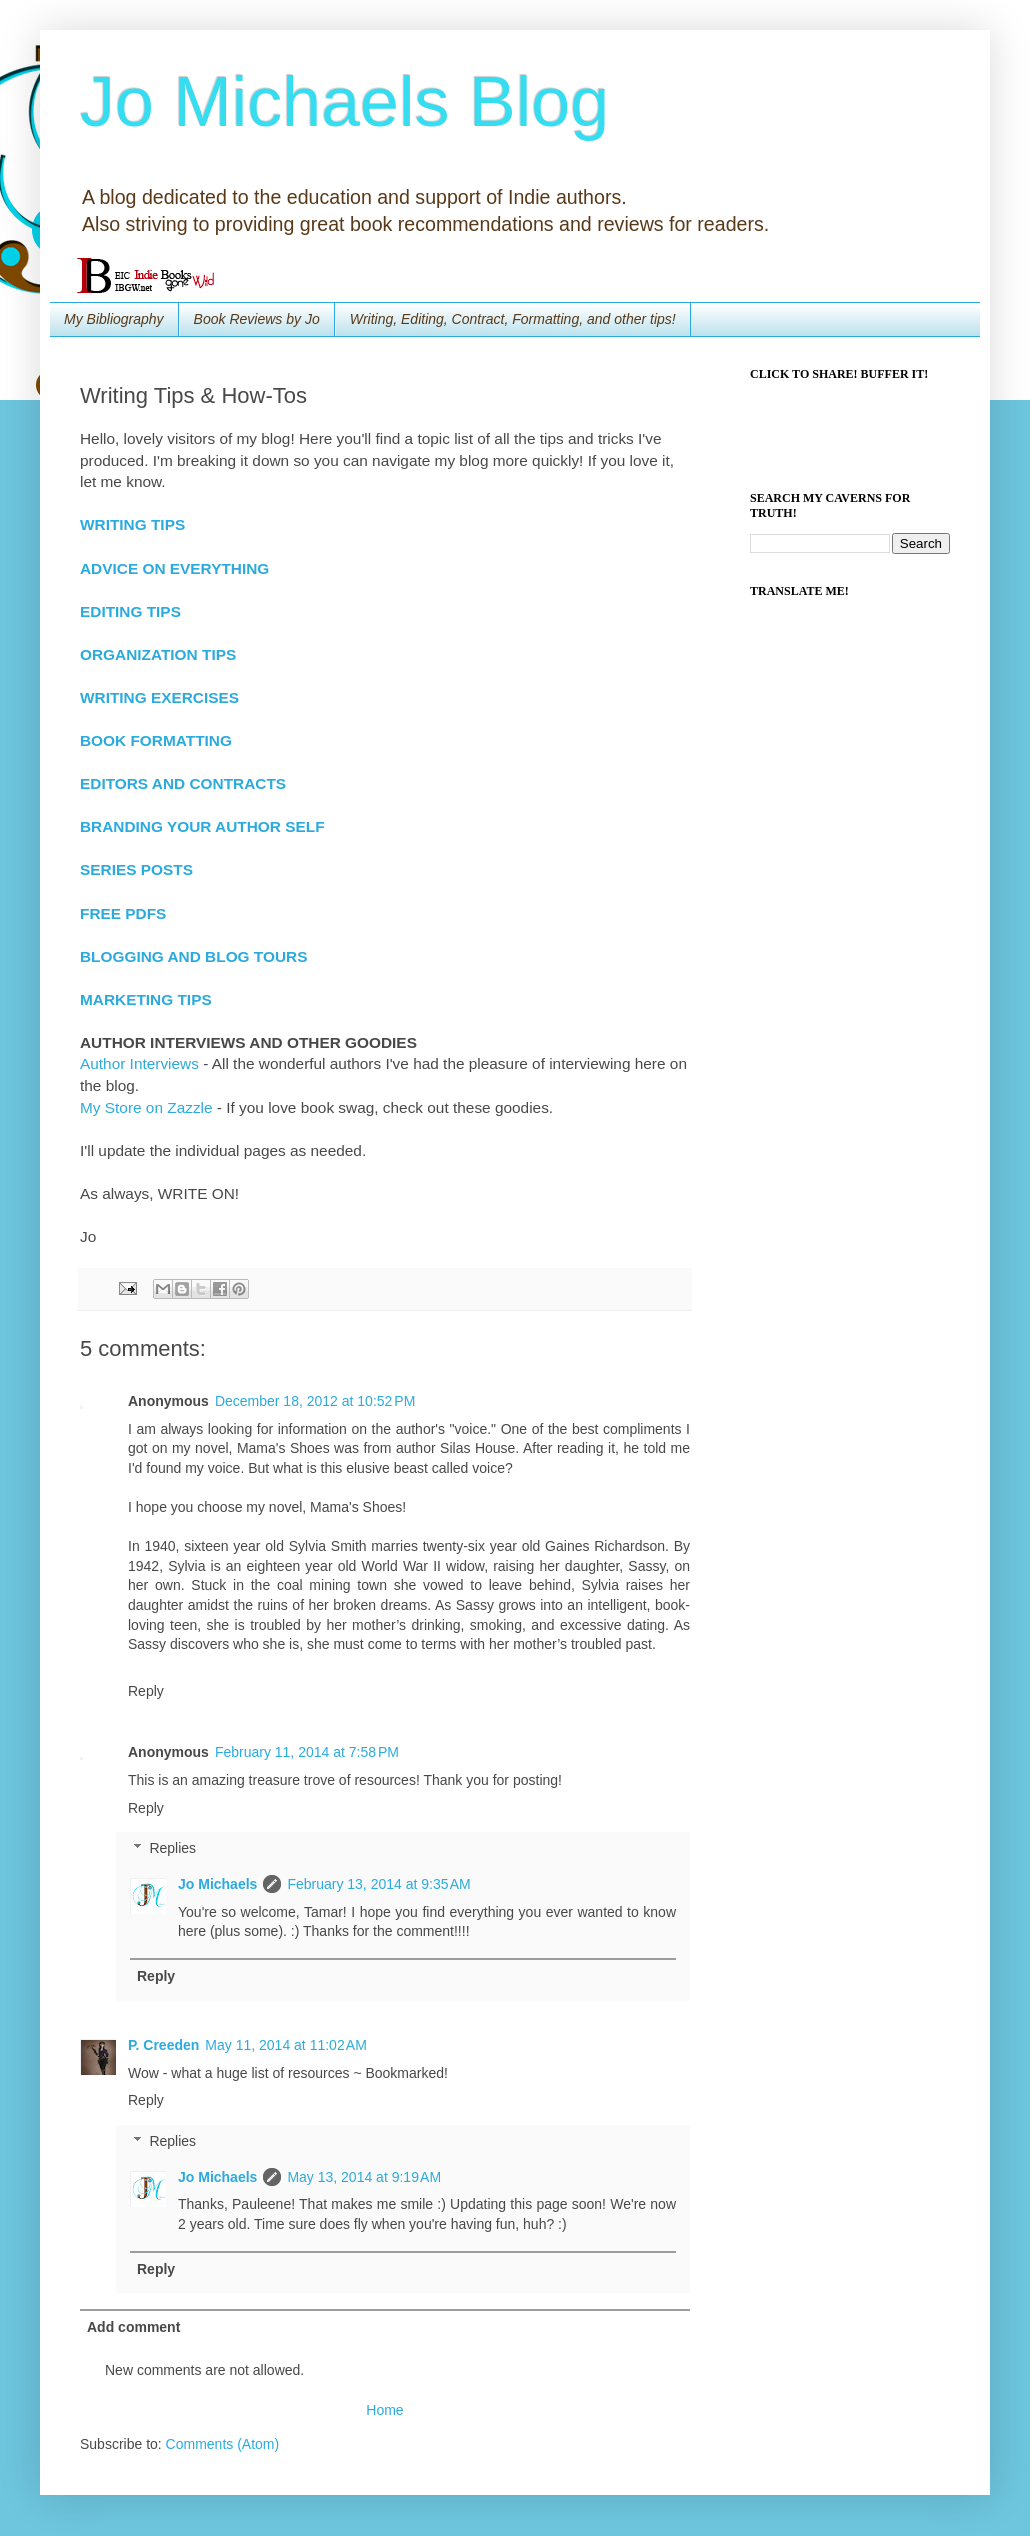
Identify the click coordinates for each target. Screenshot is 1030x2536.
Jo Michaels (217, 1884)
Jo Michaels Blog (344, 102)
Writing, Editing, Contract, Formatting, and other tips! (513, 319)
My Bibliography (114, 319)
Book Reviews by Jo (257, 319)
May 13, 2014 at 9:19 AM (364, 2177)
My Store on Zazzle (146, 1107)
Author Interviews (139, 1063)
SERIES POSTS (136, 869)
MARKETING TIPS (146, 999)
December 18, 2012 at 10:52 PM (315, 1401)
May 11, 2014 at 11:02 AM (286, 2045)
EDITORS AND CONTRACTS (183, 783)
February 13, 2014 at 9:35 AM (378, 1884)
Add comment (133, 2327)
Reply (146, 1691)
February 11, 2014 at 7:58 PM (307, 1752)
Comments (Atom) (223, 2444)
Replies (172, 1849)
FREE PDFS (123, 913)
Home (384, 2410)
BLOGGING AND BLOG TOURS (193, 956)
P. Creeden (163, 2045)
